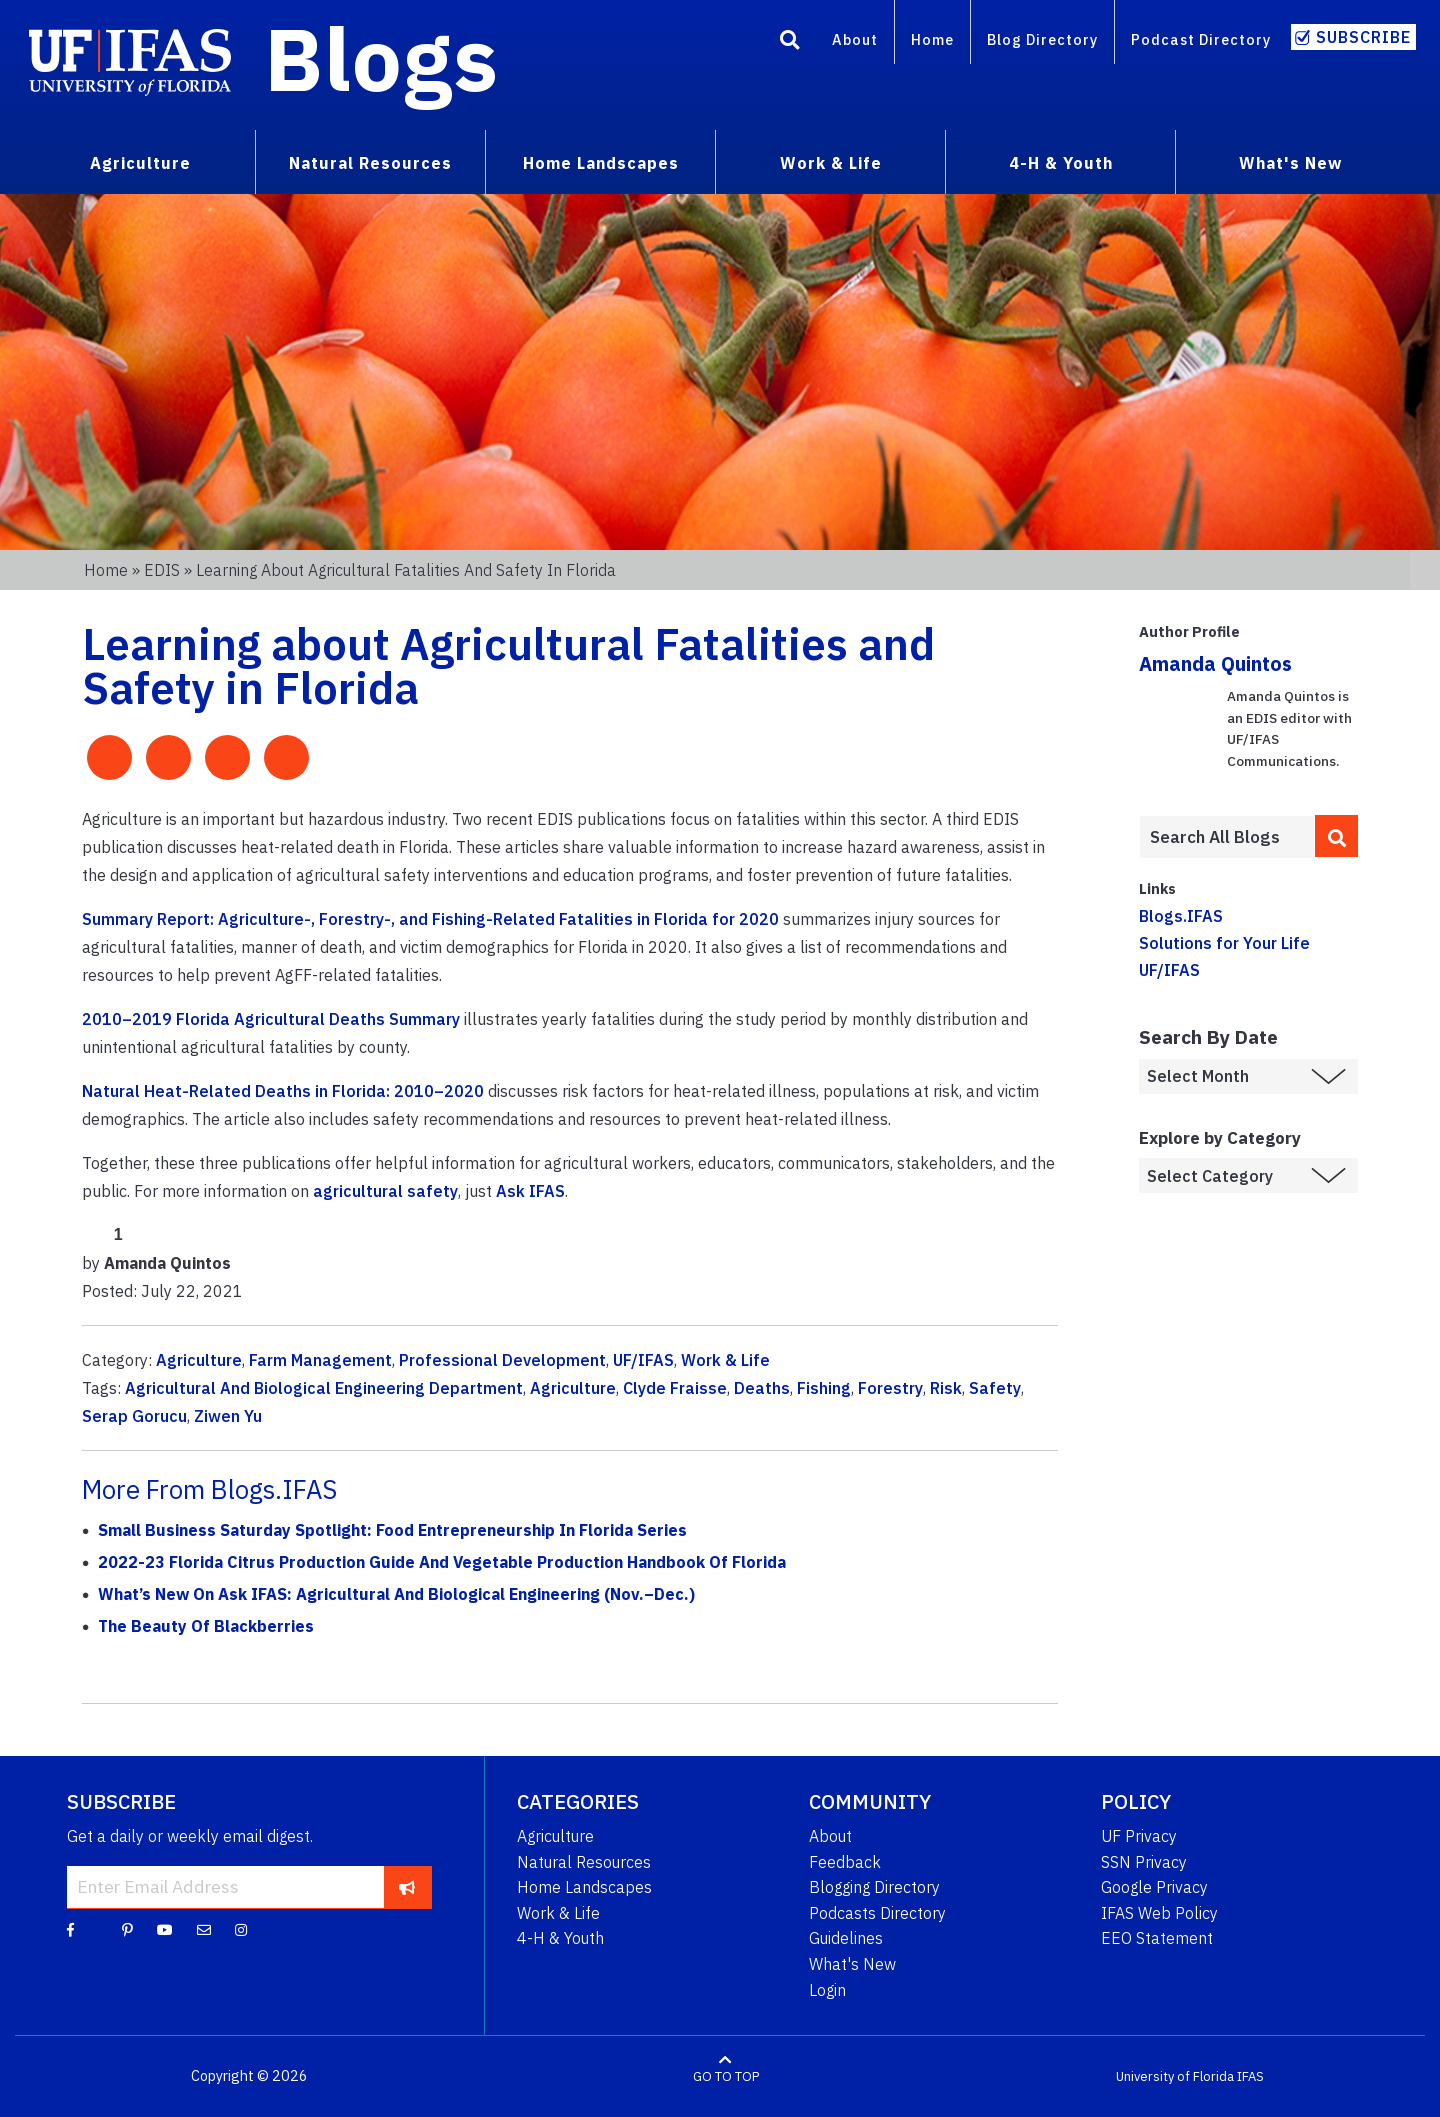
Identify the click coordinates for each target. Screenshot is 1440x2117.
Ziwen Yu (228, 1416)
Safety (995, 1388)
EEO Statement (1157, 1938)
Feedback (845, 1862)
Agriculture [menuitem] (140, 163)
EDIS (162, 570)
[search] (1337, 836)
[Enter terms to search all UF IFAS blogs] (1226, 837)
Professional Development (502, 1360)
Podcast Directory (1201, 39)
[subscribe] (407, 1887)
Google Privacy (1154, 1887)
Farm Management (320, 1360)
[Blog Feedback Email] (204, 1929)
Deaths (762, 1388)
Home (932, 39)
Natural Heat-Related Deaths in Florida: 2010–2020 (283, 1091)
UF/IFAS (643, 1360)
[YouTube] (165, 1929)
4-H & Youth (560, 1938)
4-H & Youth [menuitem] (1061, 163)
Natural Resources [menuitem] (370, 163)
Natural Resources (584, 1862)
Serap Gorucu (134, 1416)
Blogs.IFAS (1181, 916)
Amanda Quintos (1215, 663)
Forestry (890, 1388)
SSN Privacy (1144, 1862)
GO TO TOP (726, 2076)
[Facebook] (70, 1929)
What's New (852, 1964)
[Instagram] (241, 1929)
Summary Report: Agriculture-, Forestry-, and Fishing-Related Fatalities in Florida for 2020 (430, 919)
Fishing (824, 1388)
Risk (946, 1388)
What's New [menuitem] (1290, 163)
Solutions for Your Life (1224, 943)
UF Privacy (1139, 1836)
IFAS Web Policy (1159, 1913)
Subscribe (1363, 37)
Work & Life (725, 1360)
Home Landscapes (584, 1887)
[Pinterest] (127, 1929)
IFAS (1250, 2076)
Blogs (381, 58)
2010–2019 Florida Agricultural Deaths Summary (271, 1019)
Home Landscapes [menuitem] (601, 163)
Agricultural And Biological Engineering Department (324, 1388)
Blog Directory (1042, 39)
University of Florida (1175, 2076)
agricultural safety (385, 1191)
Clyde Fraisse (675, 1388)
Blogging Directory (874, 1887)
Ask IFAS (530, 1191)
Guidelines (846, 1938)
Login (827, 1990)
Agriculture (199, 1360)
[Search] (790, 43)
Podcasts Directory (877, 1913)
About (855, 39)
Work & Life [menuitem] (831, 163)
